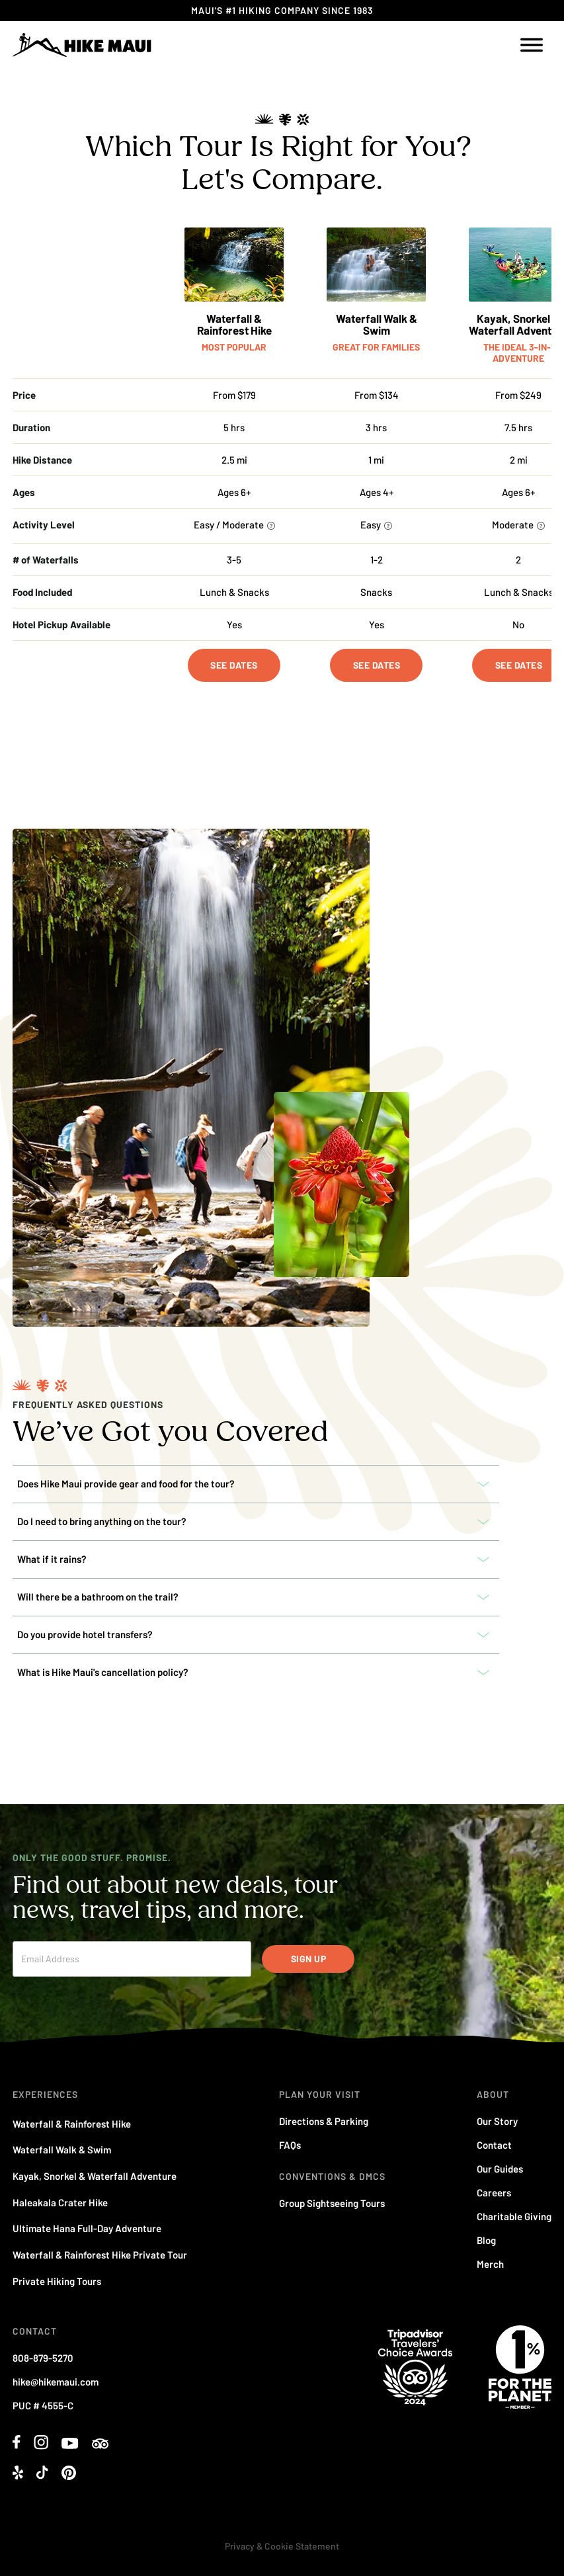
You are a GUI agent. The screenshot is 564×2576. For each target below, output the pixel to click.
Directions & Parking (323, 2121)
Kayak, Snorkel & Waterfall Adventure (95, 2176)
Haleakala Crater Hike (60, 2202)
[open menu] (531, 45)
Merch (490, 2264)
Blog (486, 2240)
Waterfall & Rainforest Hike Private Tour (100, 2255)
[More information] (271, 525)
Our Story (497, 2121)
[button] (256, 1484)
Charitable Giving (514, 2216)
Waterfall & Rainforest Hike (234, 324)
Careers (494, 2192)
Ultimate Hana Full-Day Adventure (87, 2228)
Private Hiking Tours (57, 2281)
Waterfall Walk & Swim (376, 324)
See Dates (234, 665)
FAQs (290, 2145)
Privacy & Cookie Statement (282, 2546)
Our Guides (500, 2169)
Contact (494, 2145)
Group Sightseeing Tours (332, 2203)
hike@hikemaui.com (56, 2382)
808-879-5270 (43, 2358)
